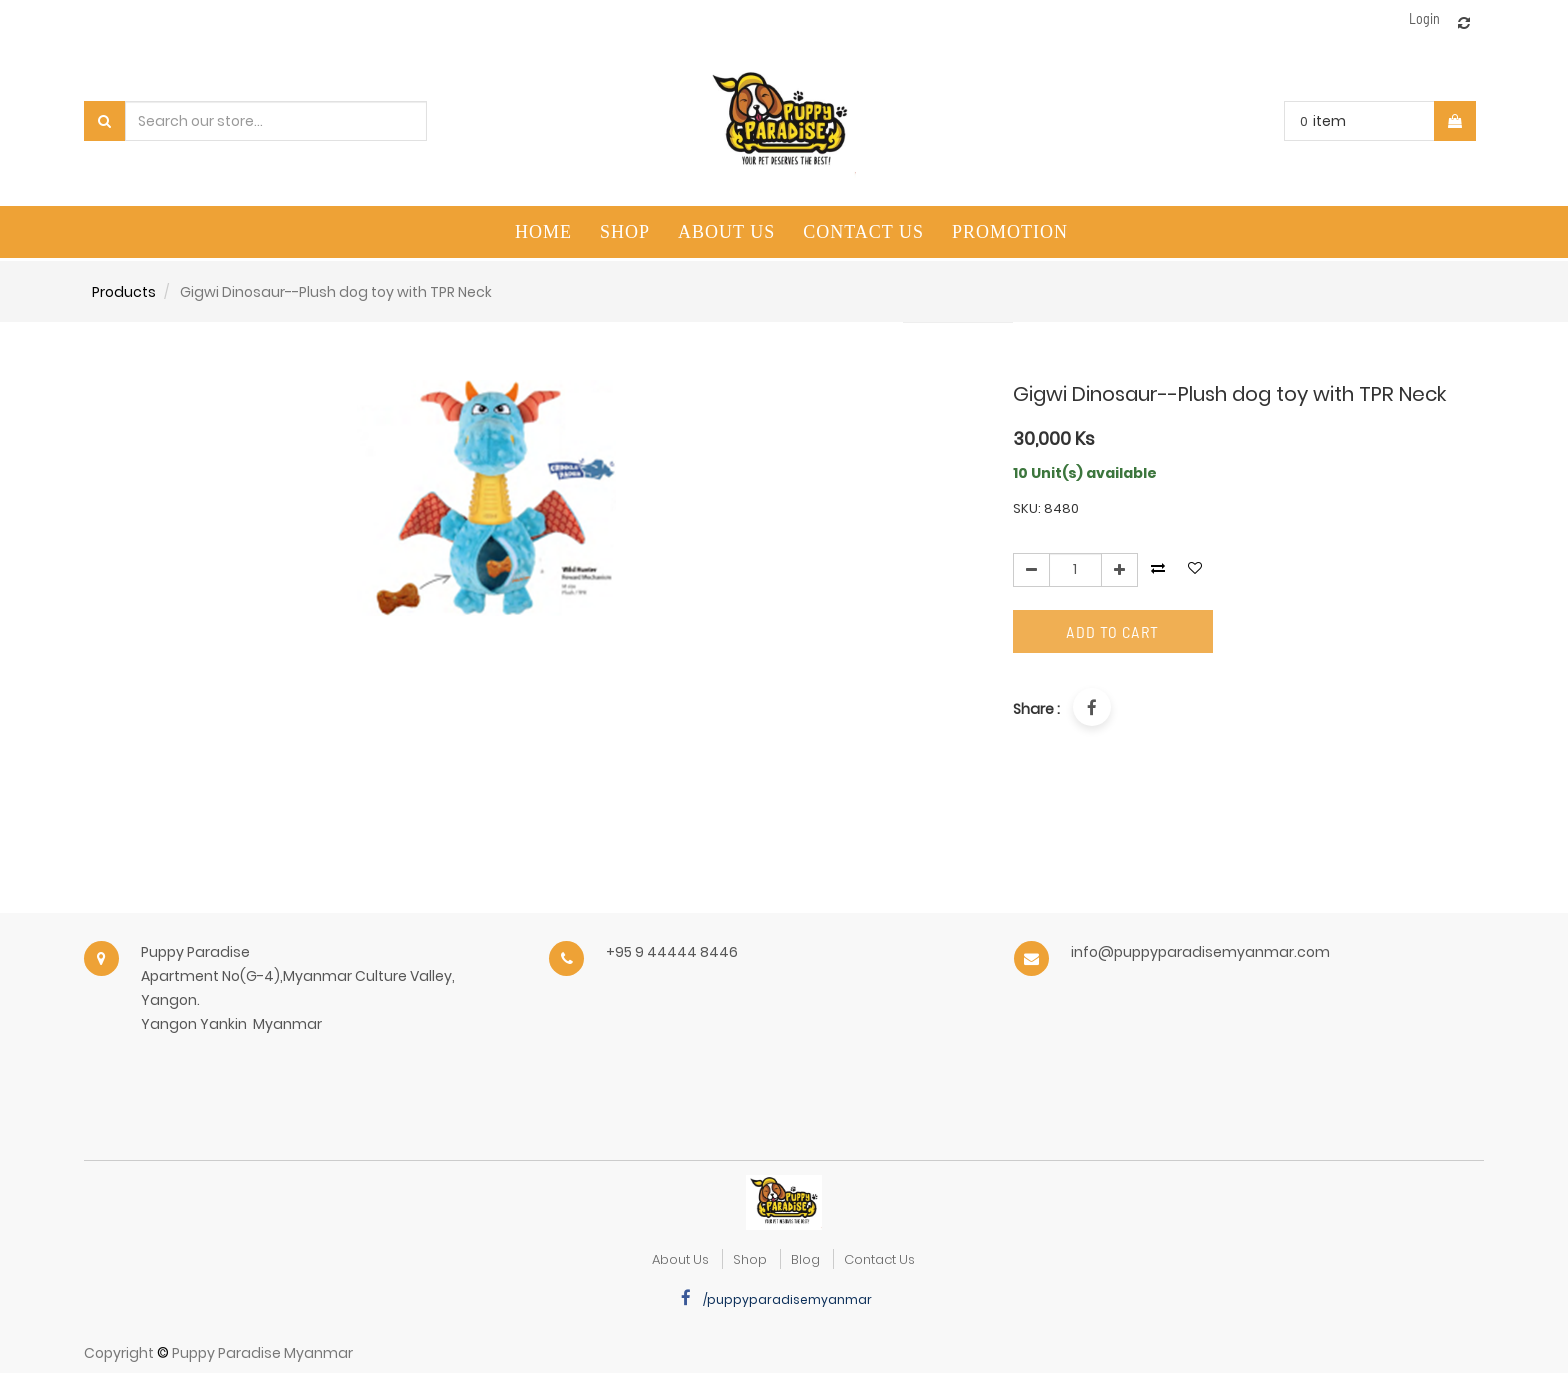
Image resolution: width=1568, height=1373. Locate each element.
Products (124, 292)
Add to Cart (1112, 631)
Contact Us (879, 1259)
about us (680, 1259)
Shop (750, 1259)
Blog (805, 1259)
